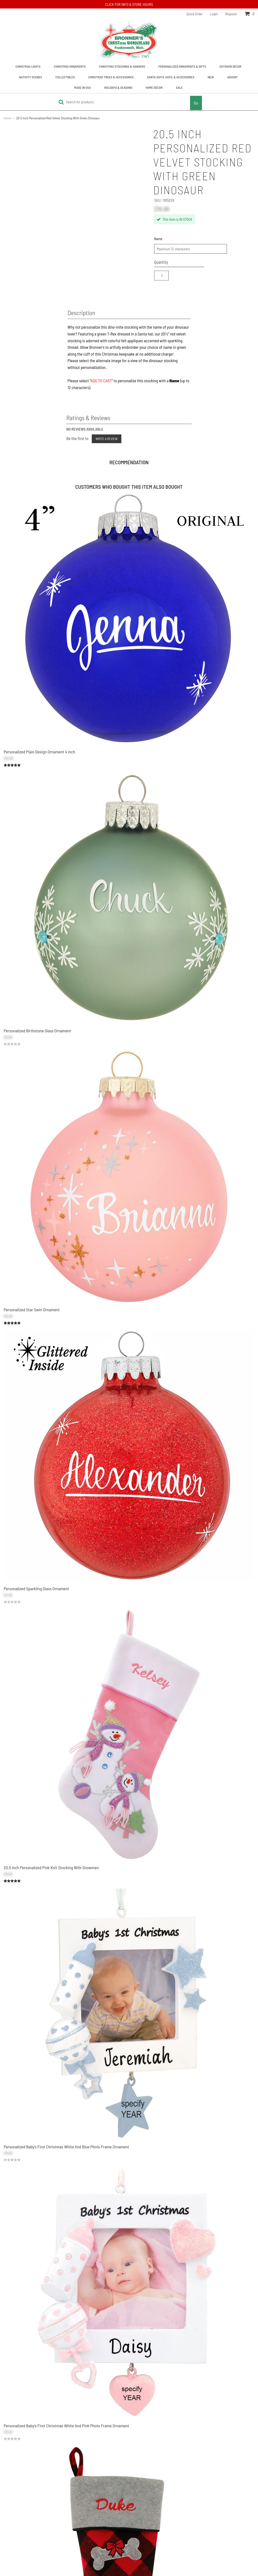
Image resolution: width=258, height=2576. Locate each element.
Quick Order (194, 14)
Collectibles (65, 77)
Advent (232, 77)
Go (196, 103)
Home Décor (154, 87)
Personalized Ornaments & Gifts (182, 66)
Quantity (161, 262)
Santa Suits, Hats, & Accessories (170, 77)
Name (158, 238)
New (211, 77)
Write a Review (107, 449)
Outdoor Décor (230, 66)
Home (8, 118)
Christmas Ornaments (69, 66)
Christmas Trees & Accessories (110, 77)
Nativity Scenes (30, 77)
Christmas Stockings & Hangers (122, 66)
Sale (179, 87)
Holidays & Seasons (118, 87)
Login (214, 14)
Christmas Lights (28, 66)
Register (231, 14)
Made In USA (82, 87)
